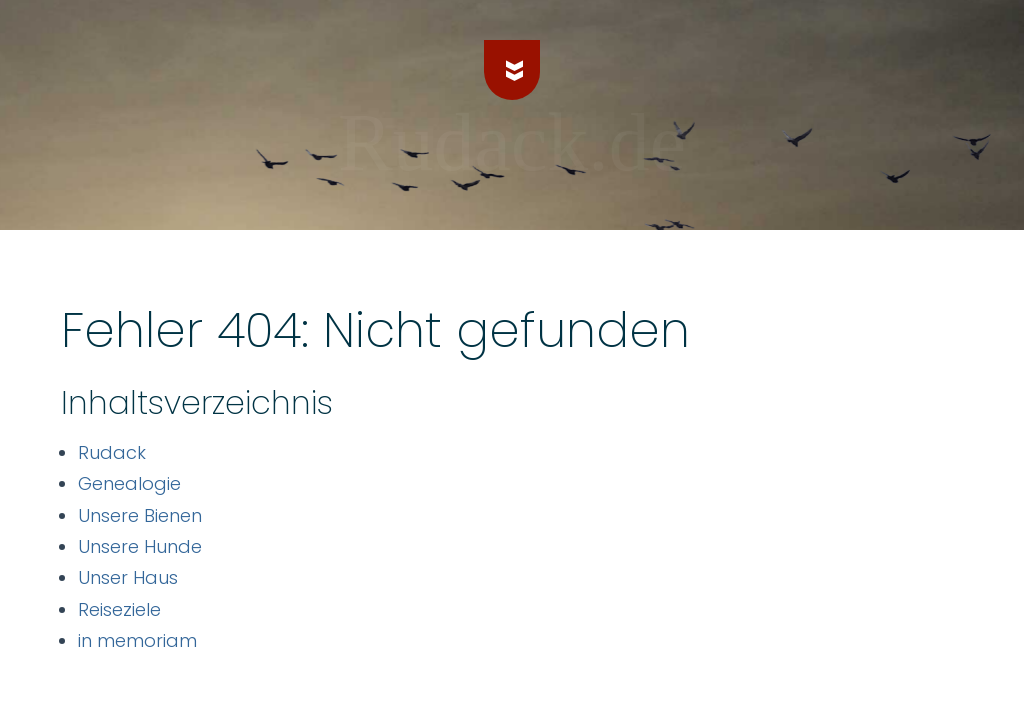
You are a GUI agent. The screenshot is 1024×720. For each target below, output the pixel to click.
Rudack (112, 452)
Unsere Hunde (140, 546)
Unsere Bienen (140, 515)
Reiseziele (119, 609)
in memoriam (137, 640)
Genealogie (129, 483)
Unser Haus (128, 577)
